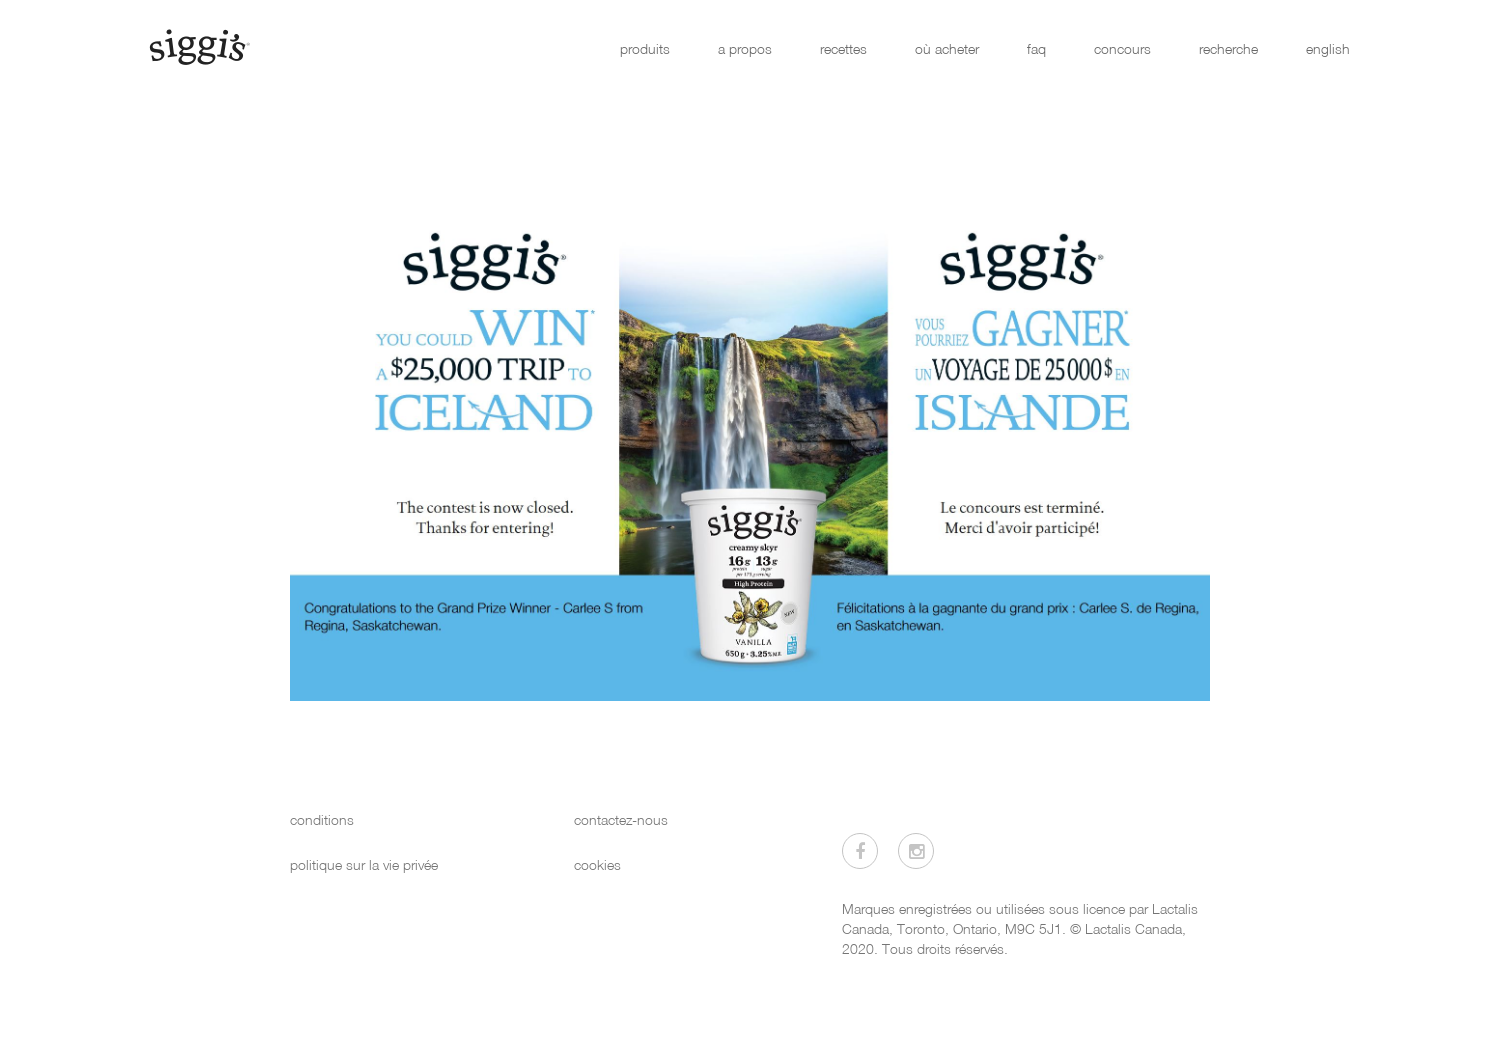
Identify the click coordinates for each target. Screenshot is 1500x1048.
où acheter (947, 48)
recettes (843, 48)
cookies (597, 864)
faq (1036, 48)
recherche (1228, 48)
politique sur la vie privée (364, 864)
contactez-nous (621, 819)
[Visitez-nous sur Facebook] (860, 851)
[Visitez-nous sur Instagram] (916, 851)
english (1328, 48)
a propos (745, 48)
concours (1122, 48)
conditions (322, 819)
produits (645, 48)
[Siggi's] (198, 46)
